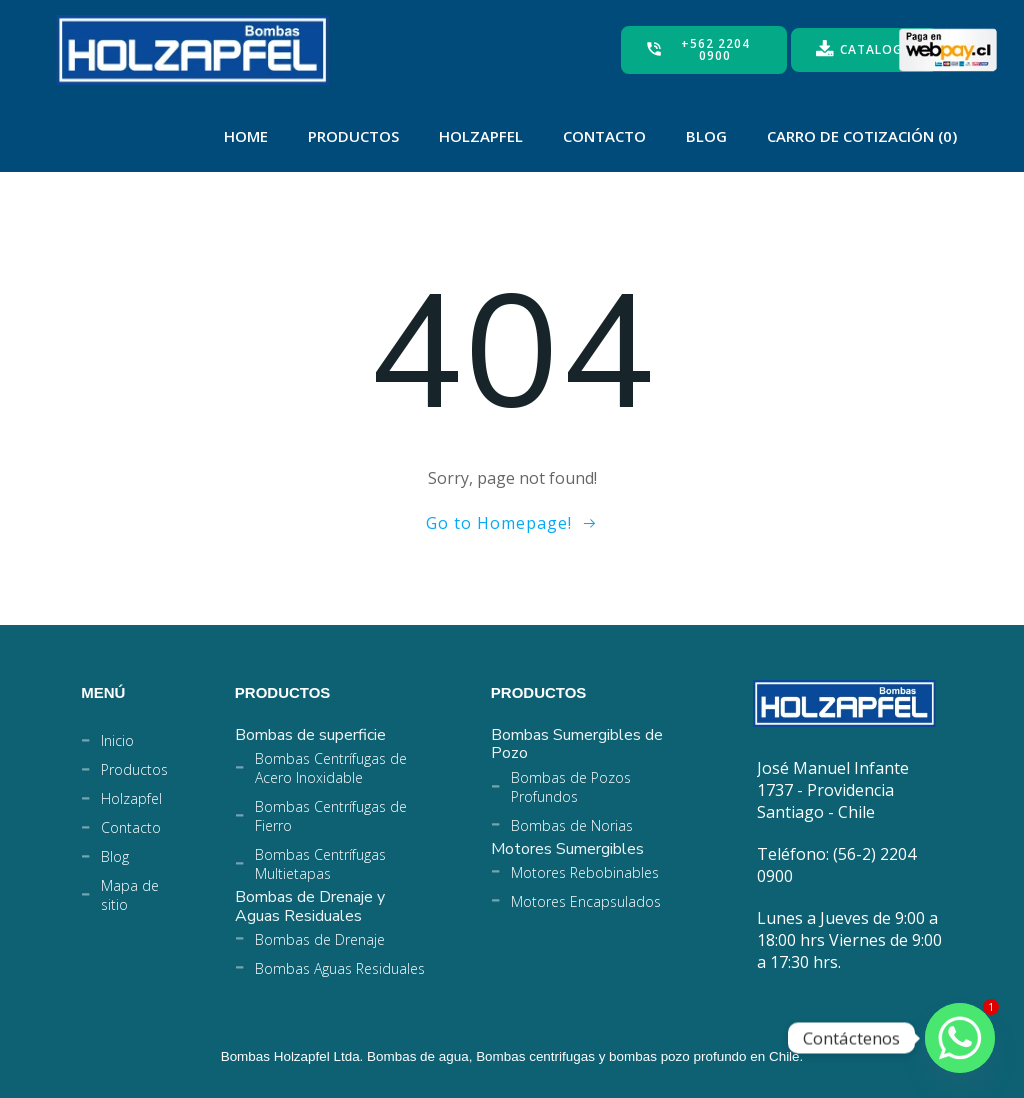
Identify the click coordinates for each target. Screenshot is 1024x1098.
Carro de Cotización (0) (862, 136)
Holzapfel (481, 136)
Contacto (604, 136)
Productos (353, 136)
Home (246, 136)
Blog (706, 136)
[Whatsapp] (960, 1038)
